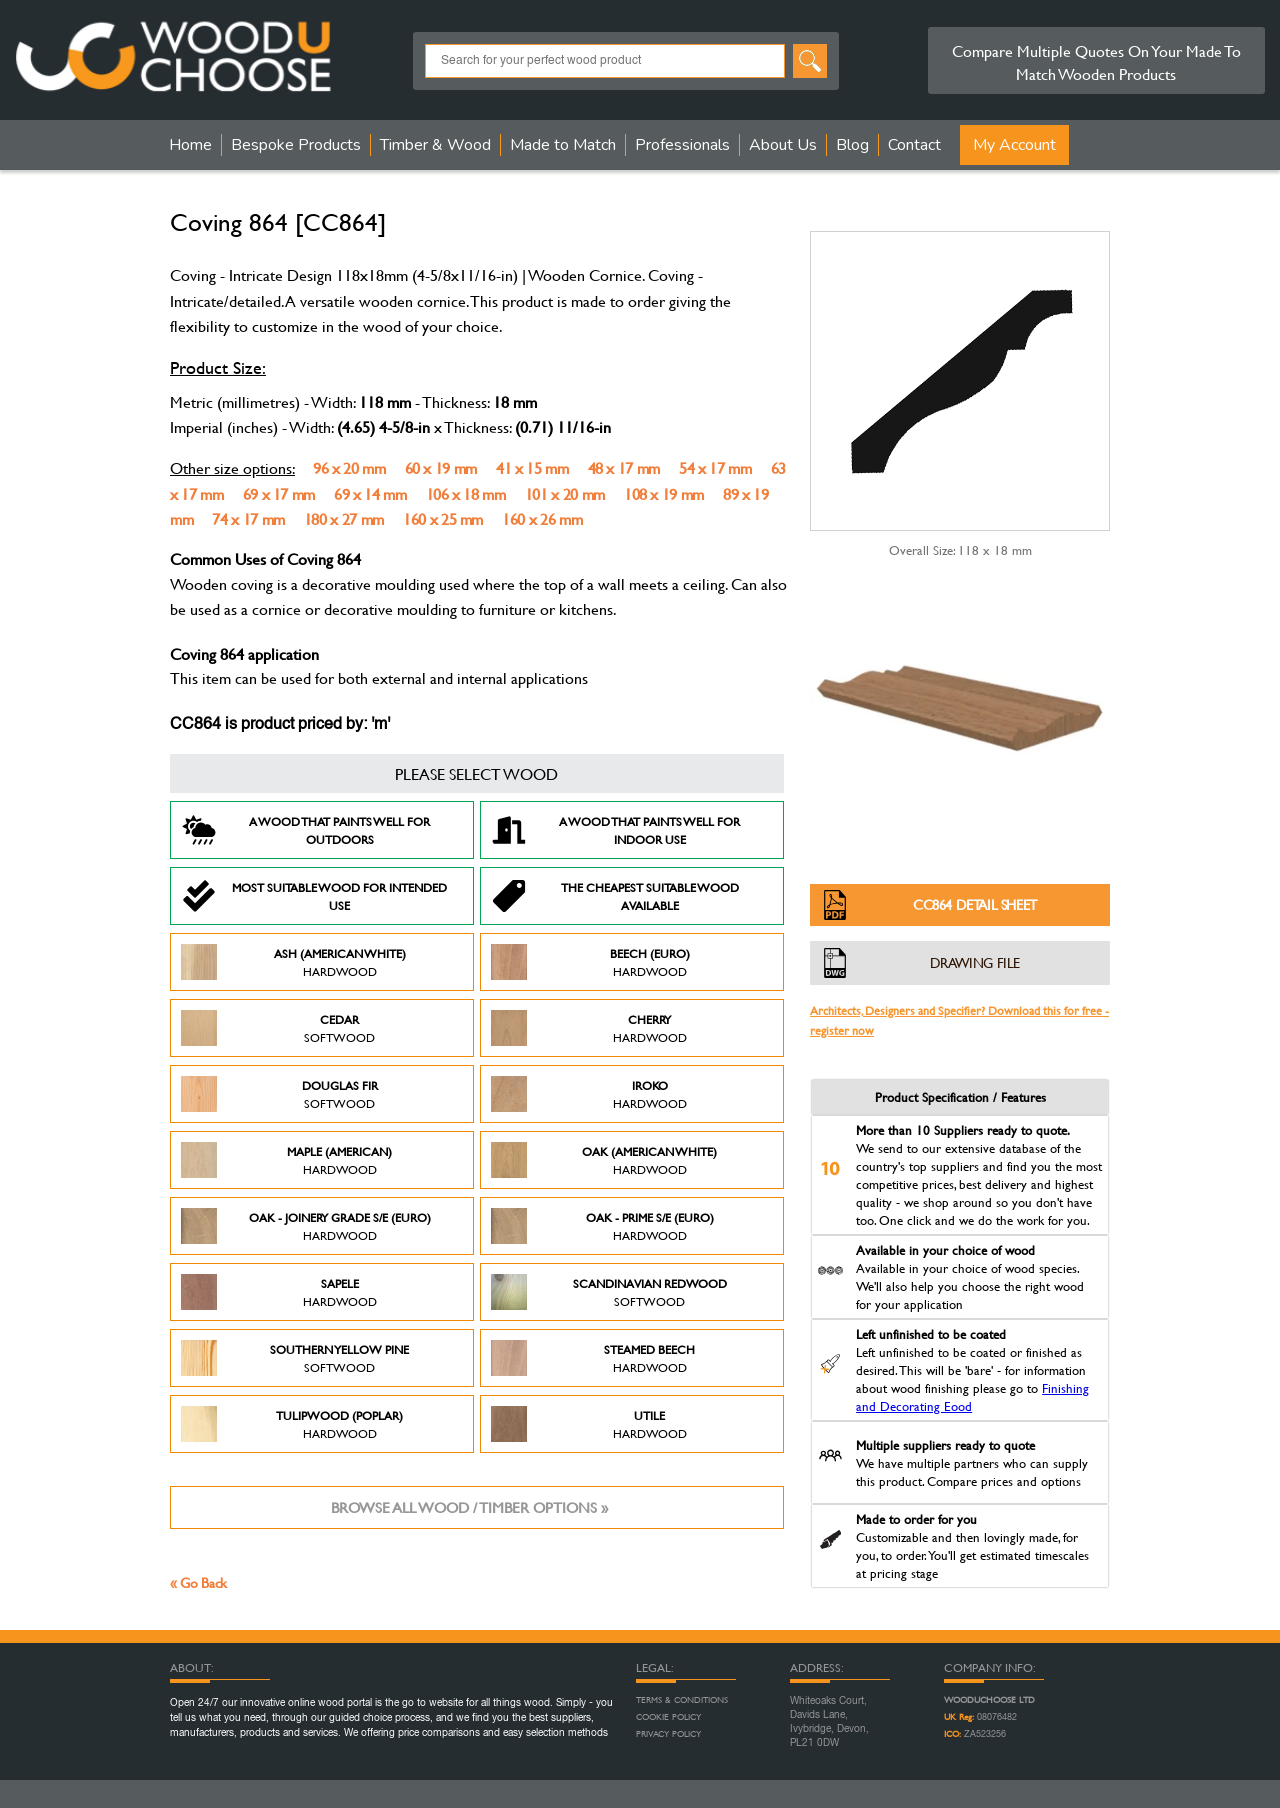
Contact (914, 145)
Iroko (589, 1094)
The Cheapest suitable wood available (615, 896)
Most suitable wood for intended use (314, 896)
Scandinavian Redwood (609, 1292)
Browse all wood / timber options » (469, 1507)
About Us (783, 145)
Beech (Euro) (590, 962)
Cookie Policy (668, 1717)
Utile (589, 1424)
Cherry (589, 1028)
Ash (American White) (293, 962)
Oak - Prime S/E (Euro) (602, 1226)
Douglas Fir (279, 1094)
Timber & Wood (435, 145)
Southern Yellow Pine (295, 1358)
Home (190, 145)
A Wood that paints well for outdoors (305, 830)
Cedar (278, 1028)
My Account (1014, 145)
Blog (852, 145)
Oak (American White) (604, 1160)
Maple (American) (286, 1160)
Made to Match (563, 145)
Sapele (279, 1292)
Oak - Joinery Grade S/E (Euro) (306, 1226)
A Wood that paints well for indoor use (615, 830)
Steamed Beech (593, 1358)
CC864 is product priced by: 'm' (280, 725)
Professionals (682, 145)
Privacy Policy (668, 1734)
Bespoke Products (296, 145)
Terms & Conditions (682, 1700)
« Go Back (198, 1582)
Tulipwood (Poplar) (292, 1424)
